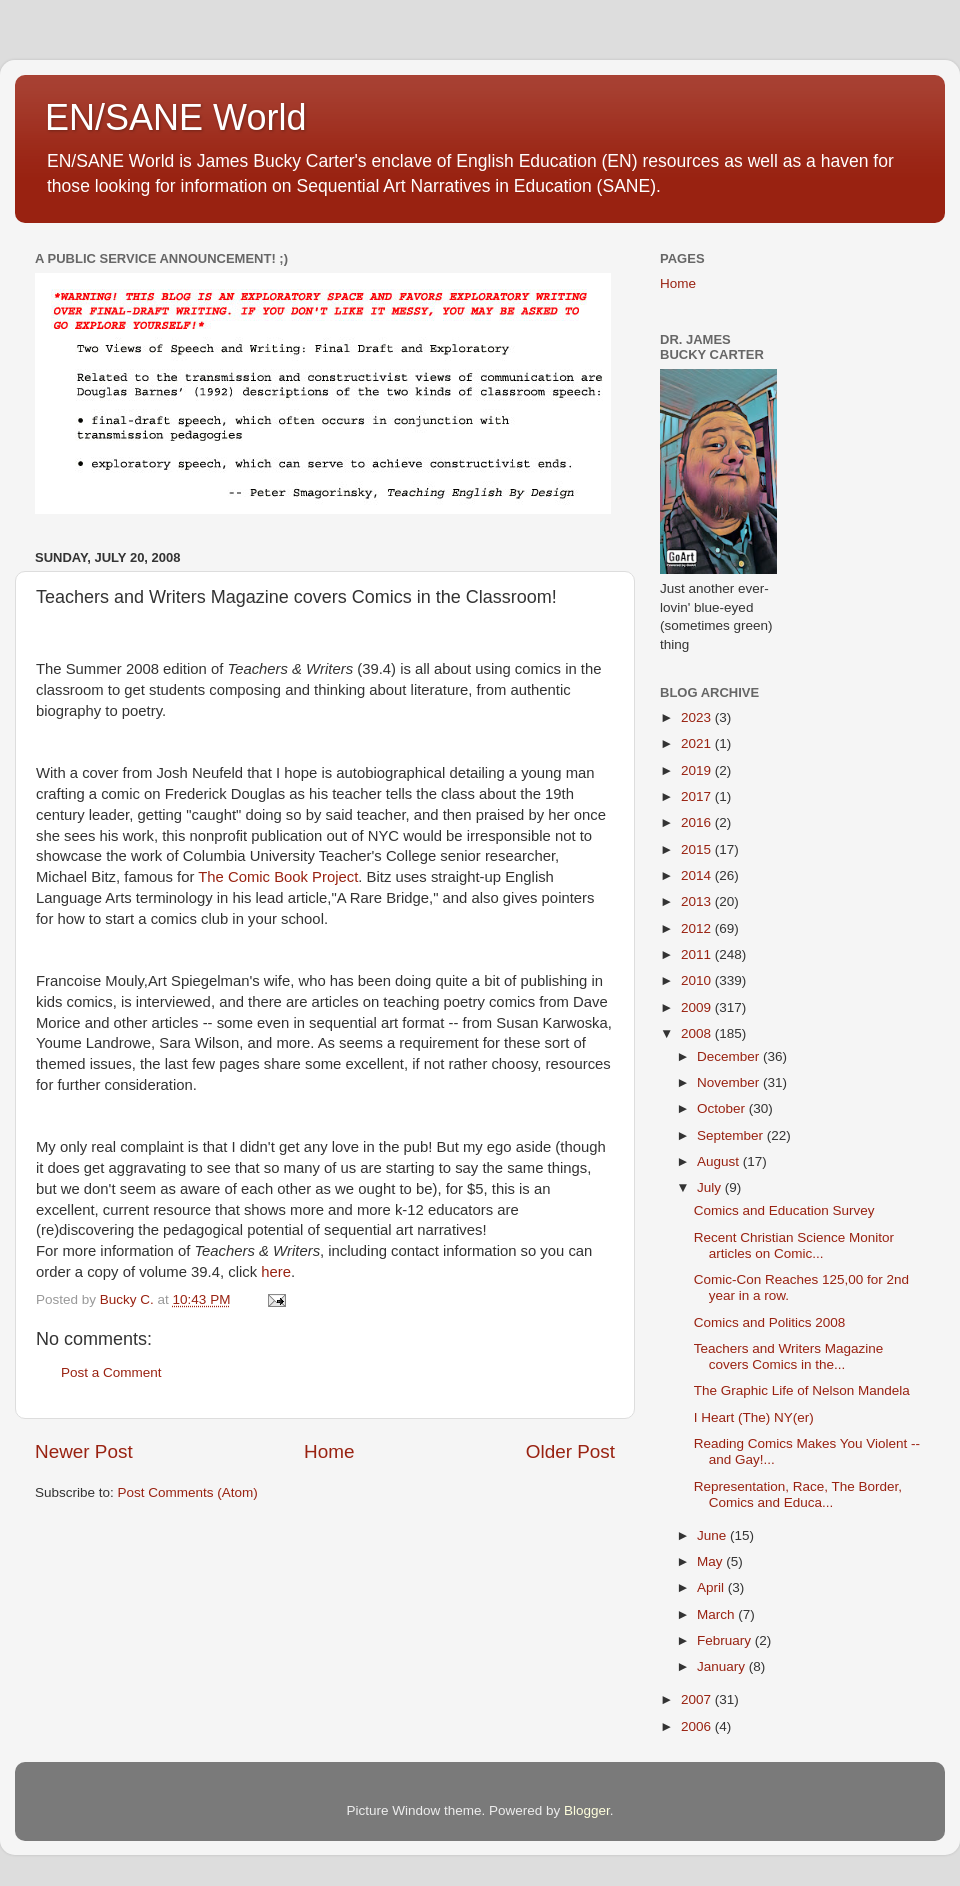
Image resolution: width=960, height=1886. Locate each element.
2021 (698, 743)
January (723, 1666)
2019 (698, 770)
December (730, 1056)
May (711, 1561)
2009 (698, 1007)
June (713, 1535)
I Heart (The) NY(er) (754, 1417)
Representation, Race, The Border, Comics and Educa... (798, 1494)
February (726, 1640)
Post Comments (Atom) (188, 1492)
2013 (698, 901)
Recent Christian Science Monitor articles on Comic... (794, 1245)
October (723, 1108)
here (276, 1272)
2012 (698, 928)
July (711, 1187)
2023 (698, 717)
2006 (698, 1726)
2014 (698, 875)
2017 (698, 796)
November (730, 1082)
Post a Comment (111, 1372)
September (732, 1135)
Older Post (570, 1451)
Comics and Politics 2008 (770, 1322)
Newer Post (84, 1451)
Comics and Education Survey (784, 1210)
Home (329, 1451)
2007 (698, 1699)
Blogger (587, 1810)
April (712, 1587)
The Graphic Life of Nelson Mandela (802, 1390)
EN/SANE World (175, 117)
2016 (698, 822)
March (717, 1614)
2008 (698, 1033)
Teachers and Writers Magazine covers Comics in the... (789, 1356)
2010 (698, 980)
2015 (698, 849)
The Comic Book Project (278, 877)
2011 (698, 954)
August (720, 1161)
